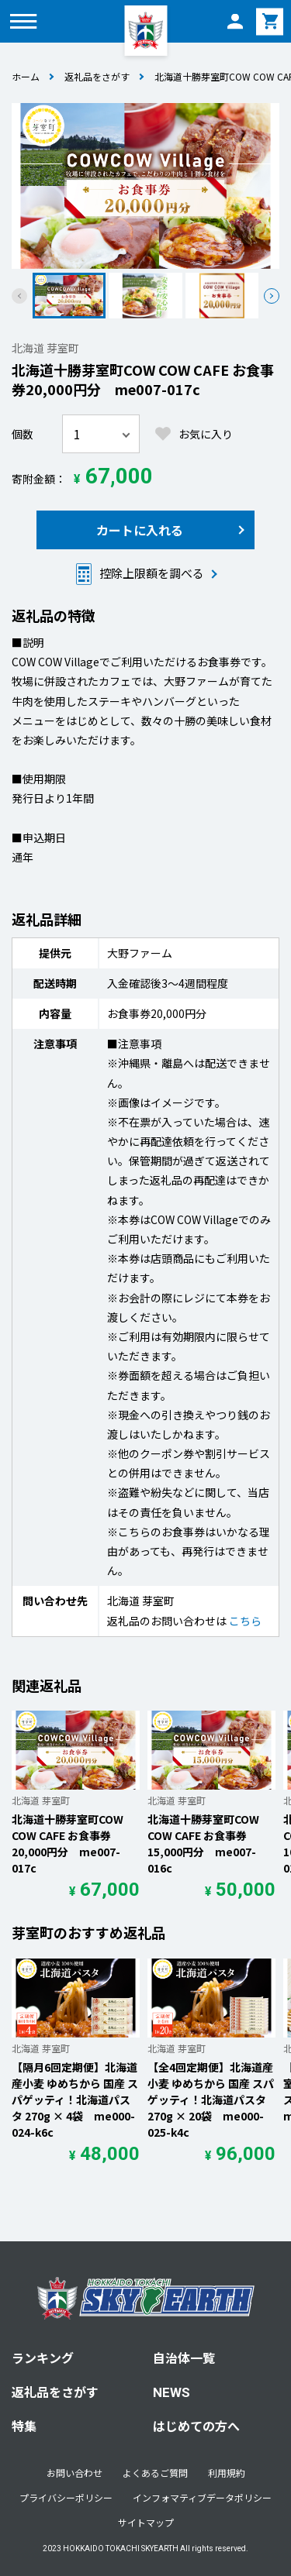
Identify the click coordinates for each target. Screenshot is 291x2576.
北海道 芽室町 (45, 348)
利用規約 (226, 2472)
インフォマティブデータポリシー (202, 2497)
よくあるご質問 (155, 2472)
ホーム (26, 76)
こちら (245, 1620)
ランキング (43, 2357)
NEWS (171, 2392)
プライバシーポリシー (66, 2497)
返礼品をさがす (97, 76)
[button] (271, 296)
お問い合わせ (74, 2472)
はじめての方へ (196, 2425)
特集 (24, 2425)
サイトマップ (146, 2522)
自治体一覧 (184, 2357)
